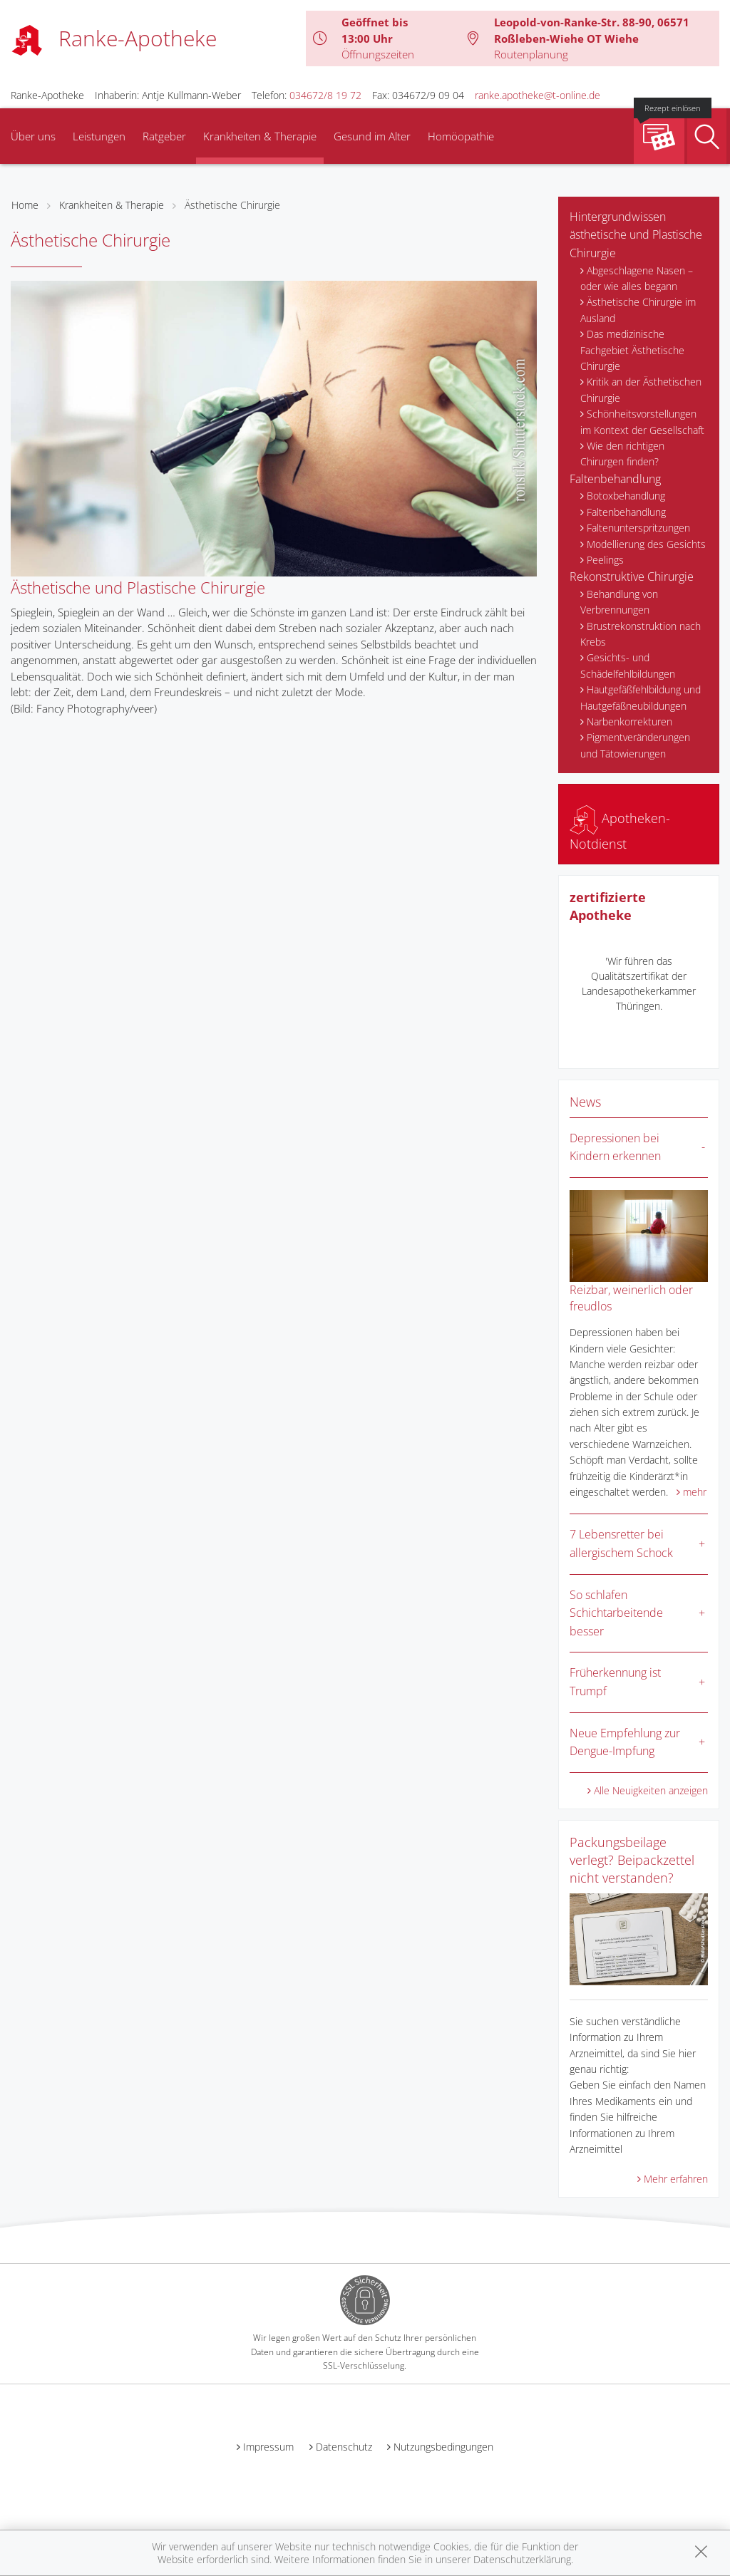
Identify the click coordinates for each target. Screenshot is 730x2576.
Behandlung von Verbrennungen (619, 601)
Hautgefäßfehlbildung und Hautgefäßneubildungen (640, 697)
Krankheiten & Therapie (260, 136)
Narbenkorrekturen (629, 721)
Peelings (605, 560)
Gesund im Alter (372, 136)
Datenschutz (344, 2446)
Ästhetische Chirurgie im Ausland (638, 309)
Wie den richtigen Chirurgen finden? (622, 453)
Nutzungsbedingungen (443, 2446)
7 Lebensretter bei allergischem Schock (621, 1543)
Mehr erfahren (676, 2179)
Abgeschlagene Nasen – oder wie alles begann (636, 278)
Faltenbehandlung (615, 479)
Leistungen (99, 136)
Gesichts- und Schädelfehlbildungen (627, 665)
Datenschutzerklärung (522, 2559)
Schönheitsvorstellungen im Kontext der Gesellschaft (642, 421)
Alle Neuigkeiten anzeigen (651, 1790)
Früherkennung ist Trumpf (615, 1682)
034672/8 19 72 (325, 95)
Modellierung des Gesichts (646, 544)
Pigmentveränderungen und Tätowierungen (635, 745)
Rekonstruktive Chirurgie (632, 576)
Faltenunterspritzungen (638, 527)
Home (24, 205)
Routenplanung (531, 54)
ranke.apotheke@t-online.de (537, 95)
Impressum (268, 2446)
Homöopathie (461, 136)
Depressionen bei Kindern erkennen (615, 1147)
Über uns (33, 136)
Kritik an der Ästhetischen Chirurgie (640, 389)
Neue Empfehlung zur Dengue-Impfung (625, 1742)
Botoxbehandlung (626, 495)
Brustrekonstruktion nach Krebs (640, 633)
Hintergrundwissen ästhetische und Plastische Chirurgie (636, 235)
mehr (694, 1492)
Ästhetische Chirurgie (232, 205)
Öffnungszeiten (377, 54)
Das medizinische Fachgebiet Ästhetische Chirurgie (632, 350)
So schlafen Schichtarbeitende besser (616, 1613)
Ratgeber (164, 136)
